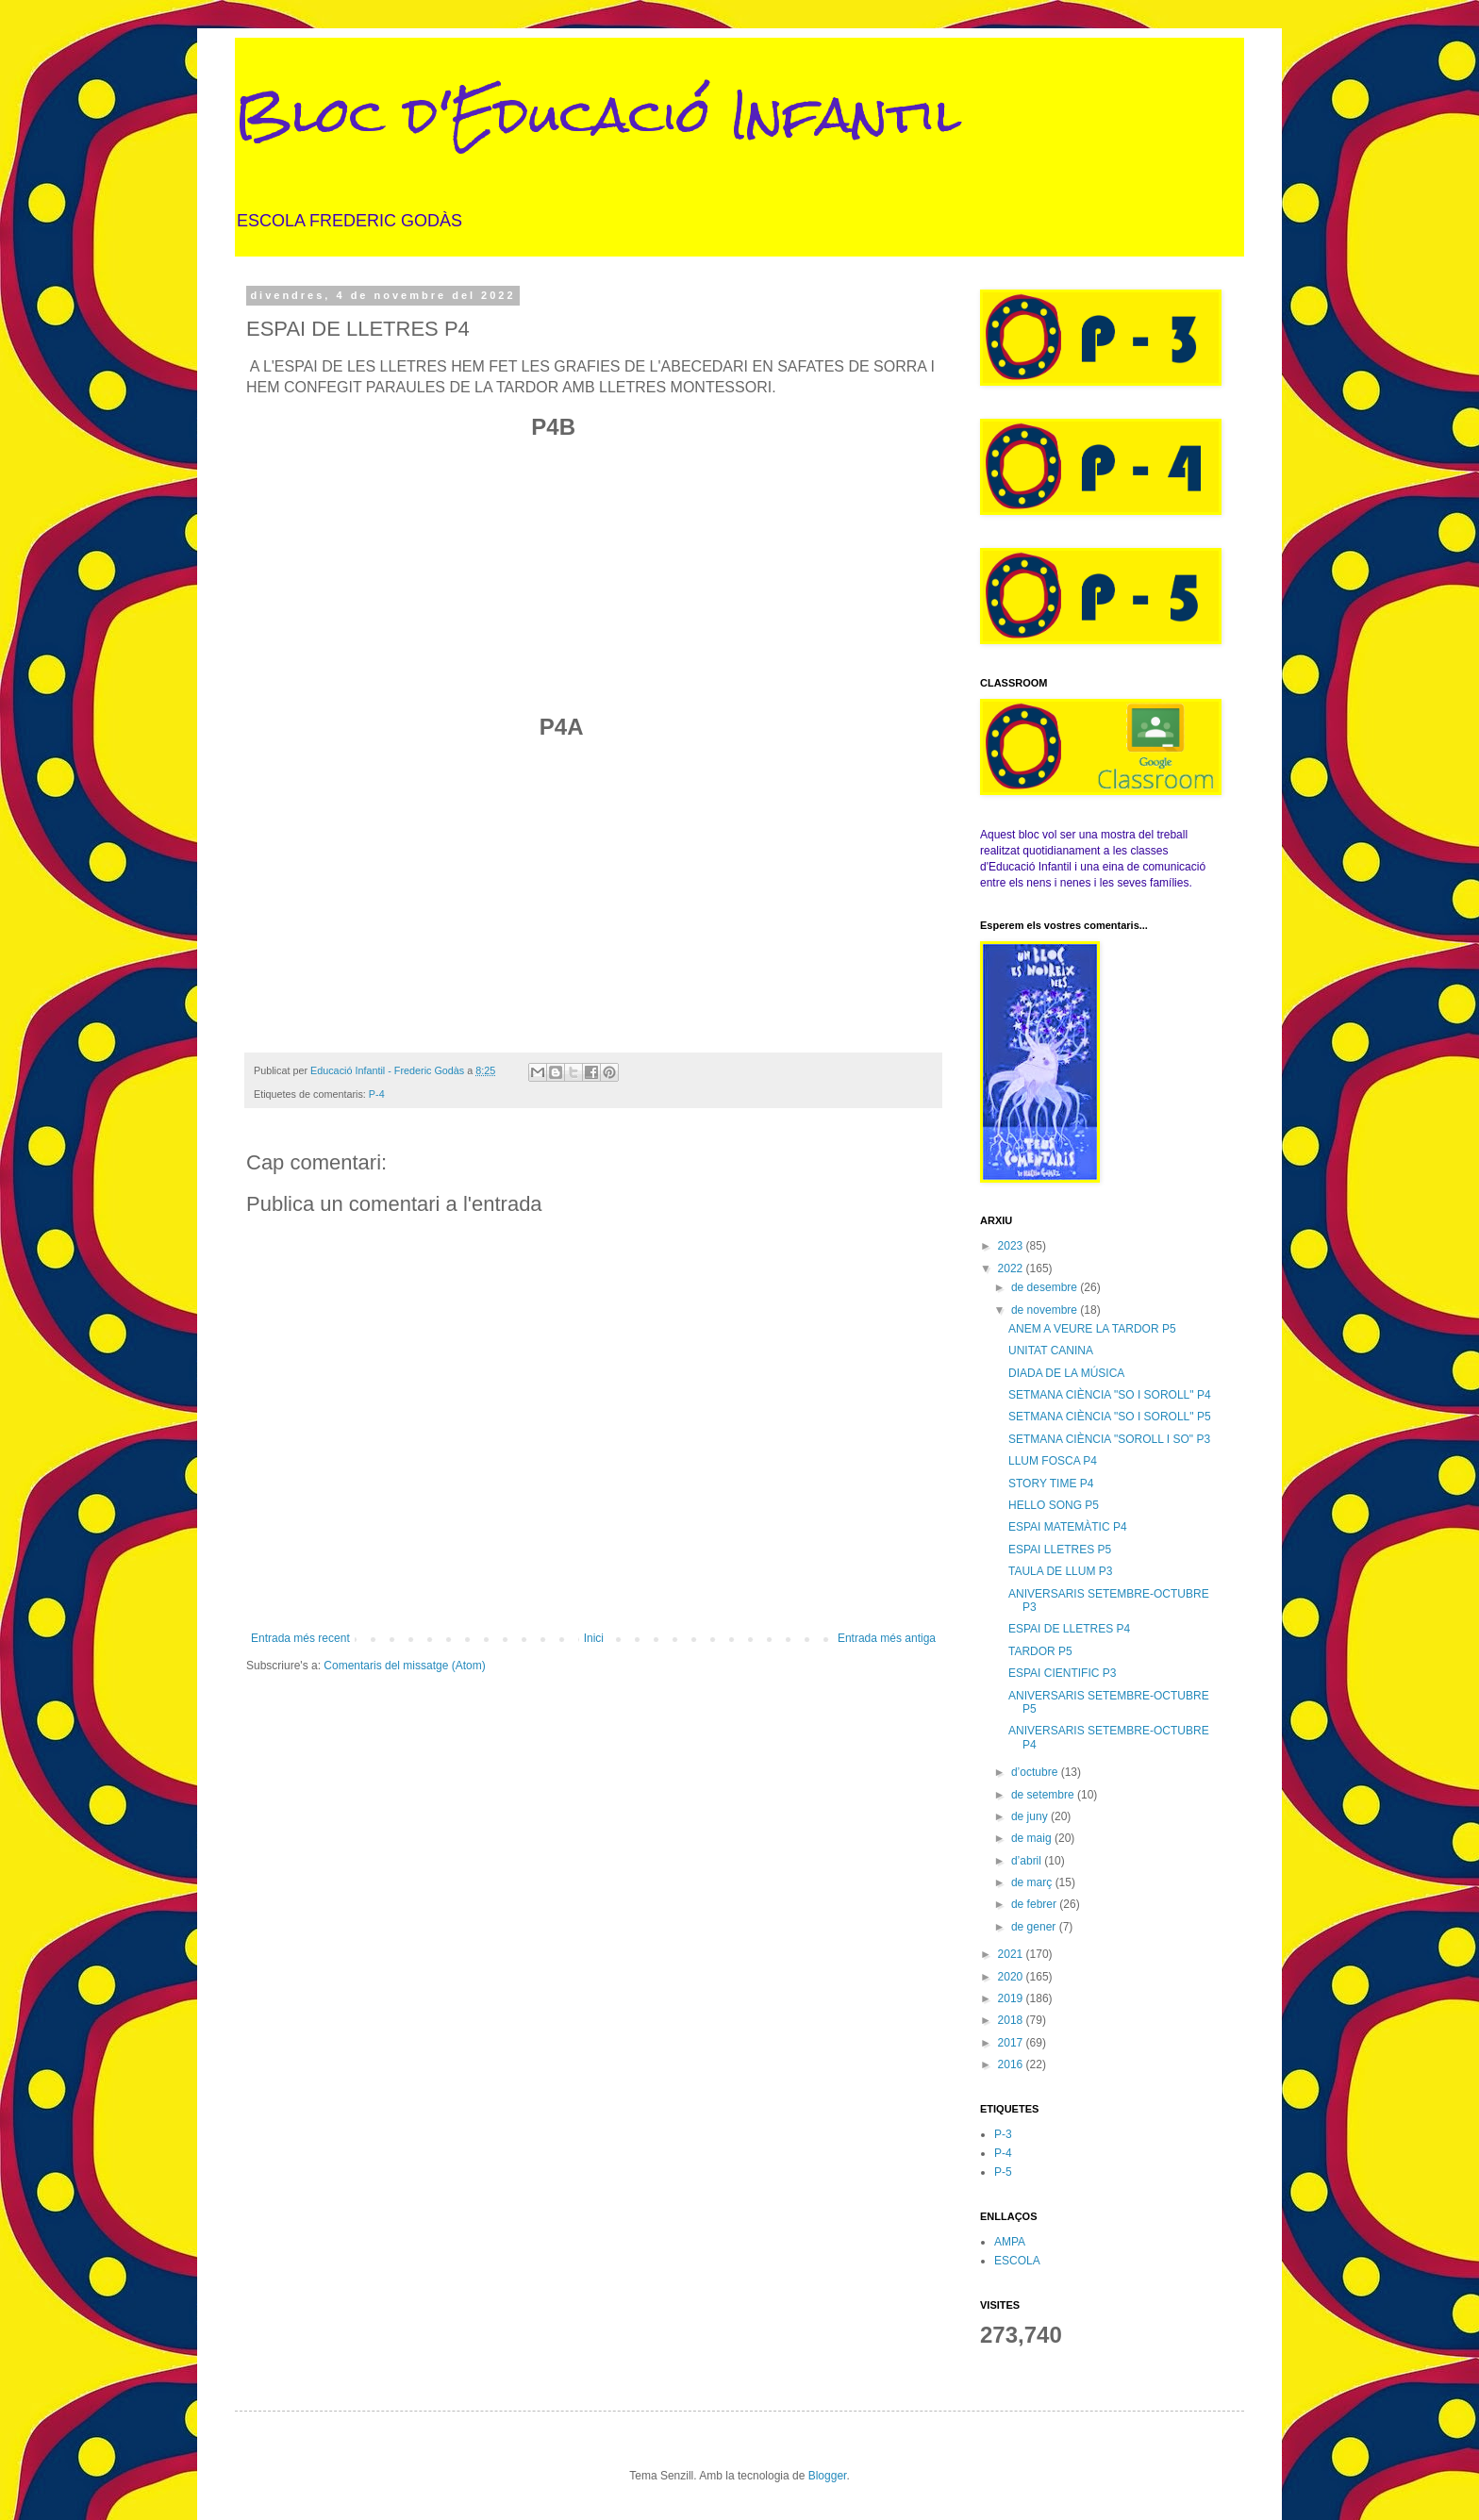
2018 (1012, 2020)
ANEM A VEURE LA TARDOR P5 (1092, 1328)
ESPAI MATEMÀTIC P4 (1067, 1527)
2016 (1012, 2064)
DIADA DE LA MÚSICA (1066, 1373)
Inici (594, 1638)
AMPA (1009, 2241)
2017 (1012, 2042)
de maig (1033, 1838)
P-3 (1003, 2134)
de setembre (1044, 1794)
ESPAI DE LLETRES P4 (1069, 1628)
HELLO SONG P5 (1053, 1505)
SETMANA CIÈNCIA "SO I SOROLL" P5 (1109, 1416)
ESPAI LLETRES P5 (1059, 1549)
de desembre (1045, 1287)
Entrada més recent (300, 1638)
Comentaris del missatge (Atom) (404, 1665)
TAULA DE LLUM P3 (1060, 1571)
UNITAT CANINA (1050, 1350)
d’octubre (1036, 1772)
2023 (1012, 1245)
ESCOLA (1017, 2260)
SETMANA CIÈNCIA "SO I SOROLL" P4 (1109, 1394)
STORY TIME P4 (1050, 1483)
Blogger (827, 2475)
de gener (1035, 1926)
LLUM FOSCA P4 (1052, 1460)
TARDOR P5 (1040, 1651)
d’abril (1027, 1860)
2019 (1012, 1998)
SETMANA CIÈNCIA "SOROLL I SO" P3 (1109, 1439)
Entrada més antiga (887, 1638)
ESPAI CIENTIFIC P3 (1062, 1673)
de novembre (1045, 1310)
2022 (1012, 1268)
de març (1033, 1882)
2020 (1012, 1976)
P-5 (1003, 2172)
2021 (1012, 1954)
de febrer (1035, 1904)
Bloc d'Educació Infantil (598, 114)
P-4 (377, 1094)
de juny (1031, 1816)
